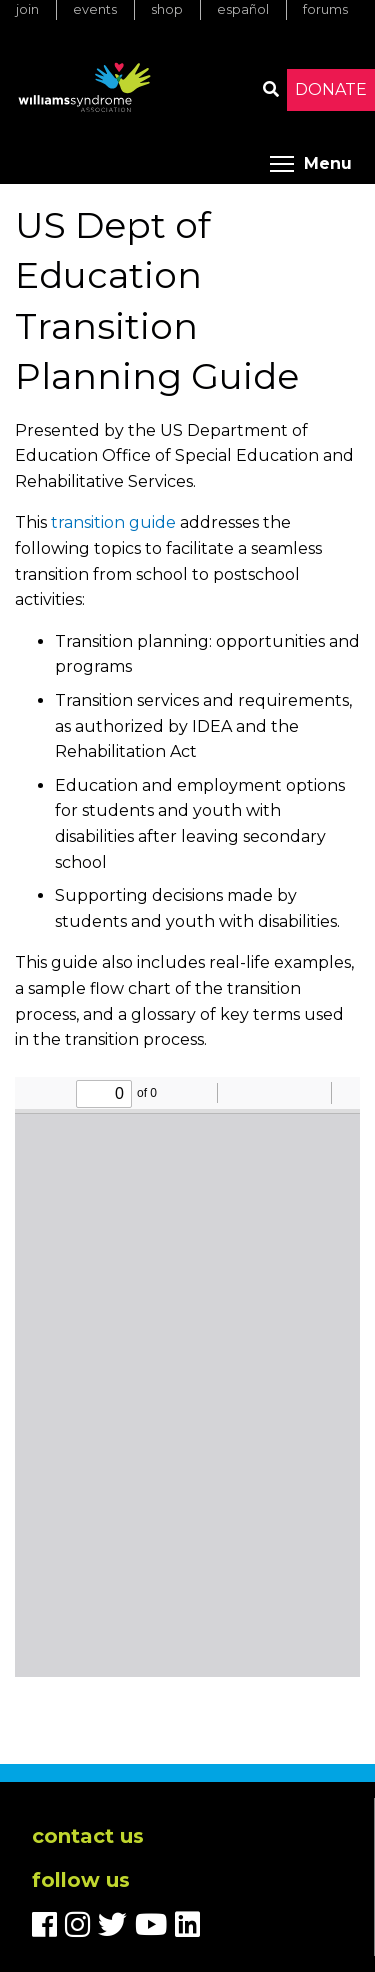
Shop (167, 9)
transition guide (113, 522)
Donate (331, 89)
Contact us (88, 1836)
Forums (325, 9)
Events (95, 9)
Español (243, 9)
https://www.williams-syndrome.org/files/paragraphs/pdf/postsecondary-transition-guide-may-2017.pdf (187, 1377)
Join (27, 9)
